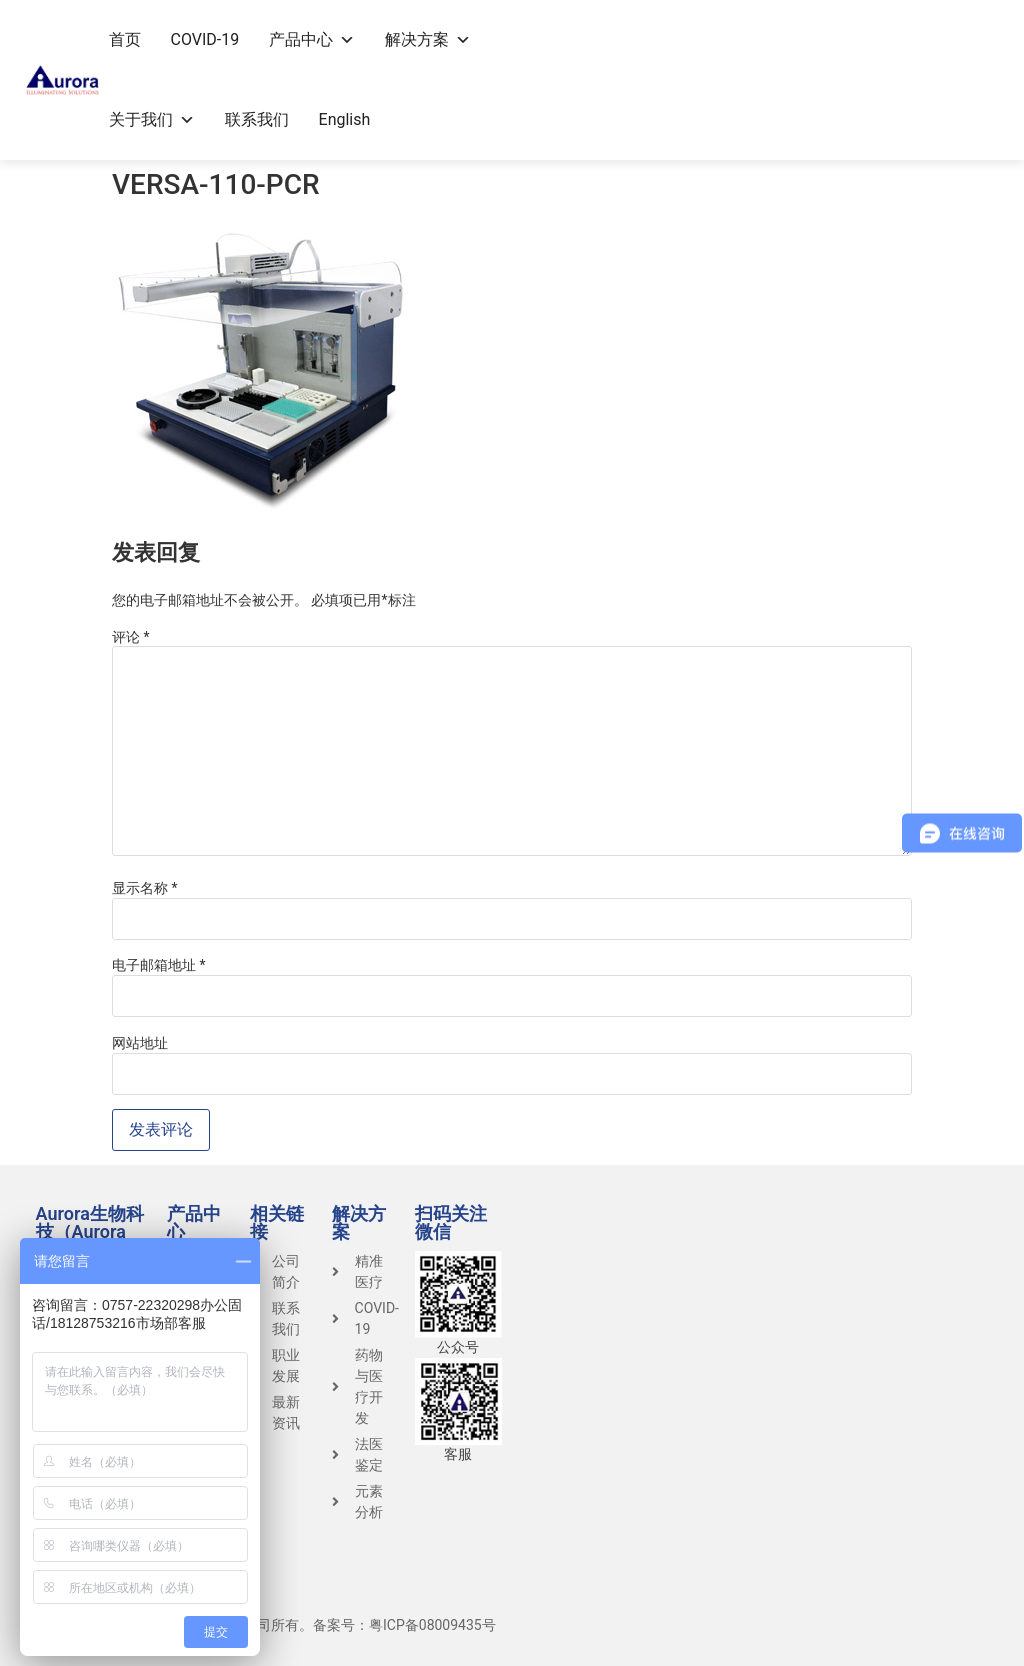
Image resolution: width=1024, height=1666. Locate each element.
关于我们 (152, 119)
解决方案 (428, 39)
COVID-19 (205, 39)
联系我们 (257, 119)
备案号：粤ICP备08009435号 (404, 1625)
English (345, 119)
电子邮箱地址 (159, 965)
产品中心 (312, 39)
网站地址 (140, 1043)
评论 (131, 637)
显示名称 (145, 888)
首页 (125, 39)
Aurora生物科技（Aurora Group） (90, 1231)
